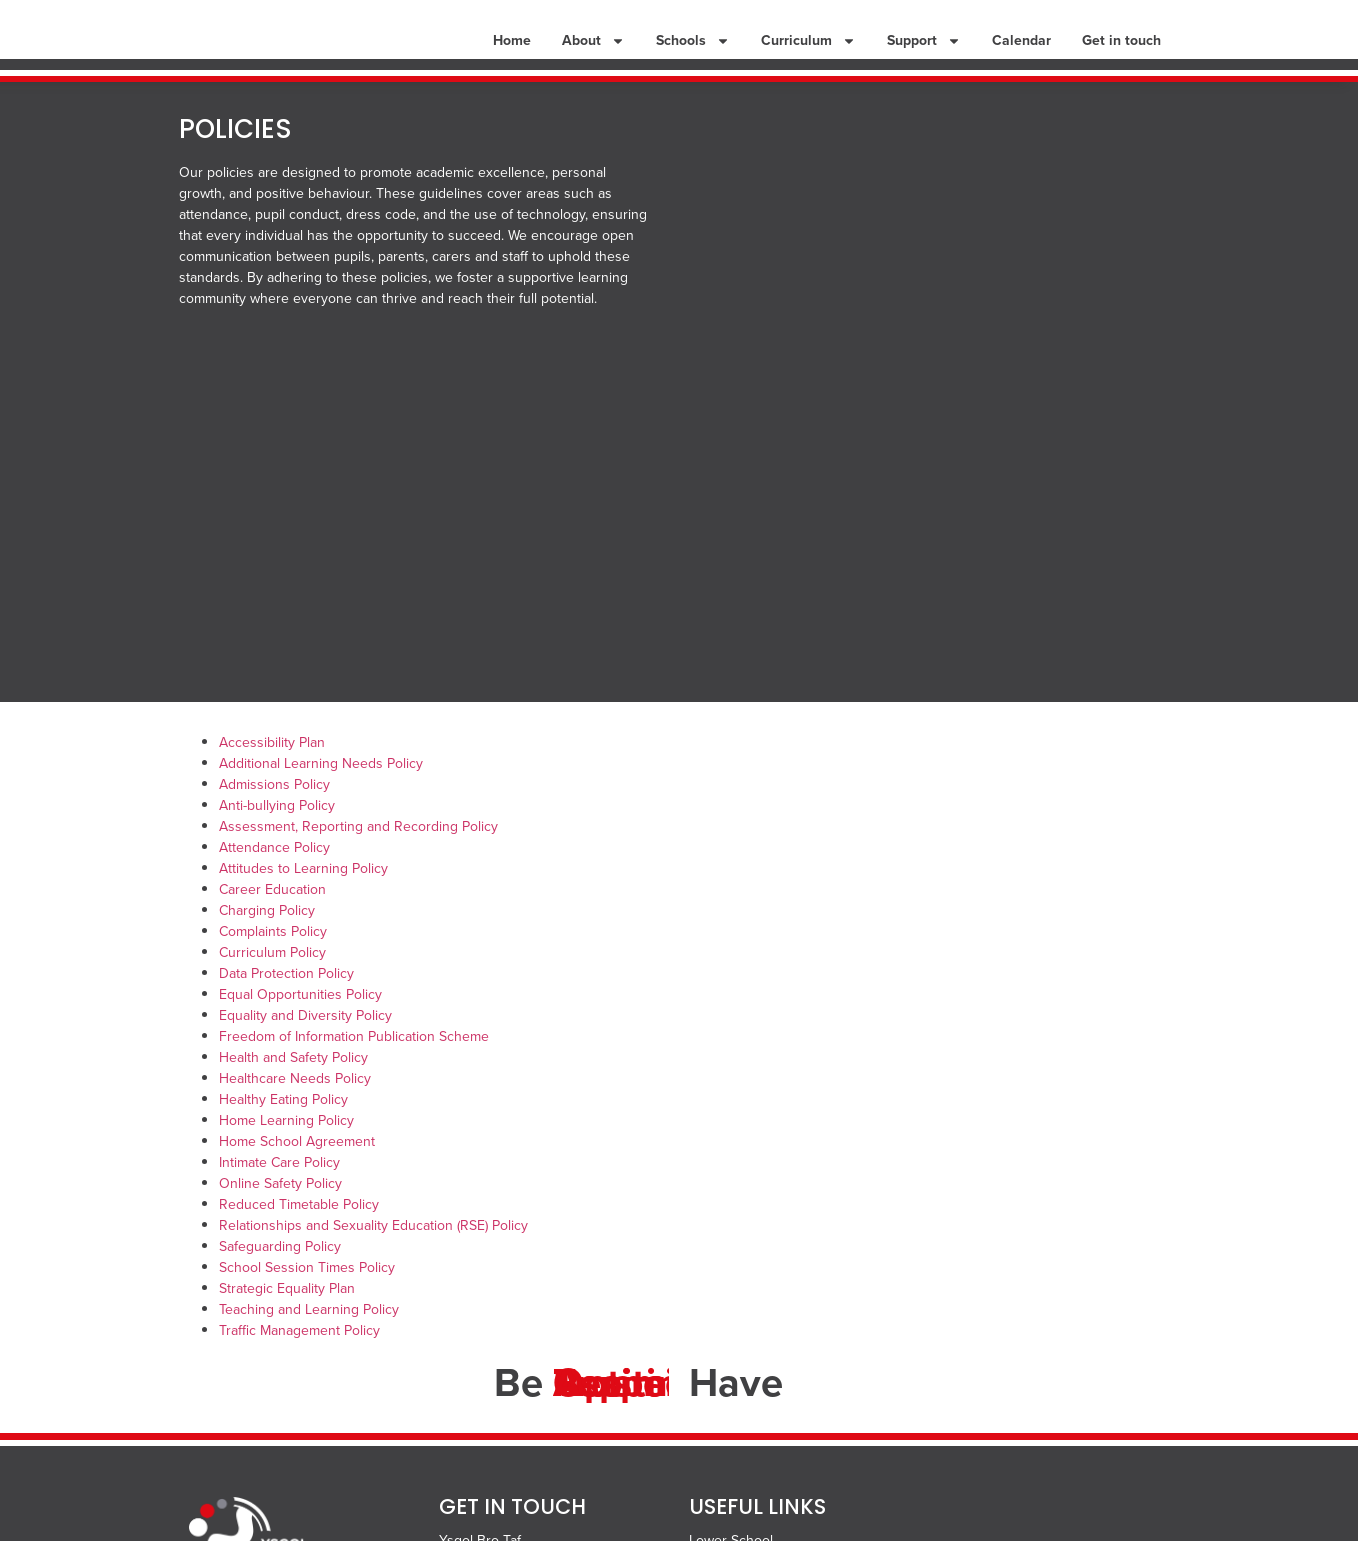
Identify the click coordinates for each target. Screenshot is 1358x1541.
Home (512, 54)
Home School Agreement (297, 1170)
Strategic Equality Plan (287, 1317)
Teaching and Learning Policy (309, 1338)
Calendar (1021, 54)
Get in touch (1121, 54)
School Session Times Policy (307, 1296)
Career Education (272, 918)
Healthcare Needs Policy (295, 1107)
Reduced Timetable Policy (299, 1233)
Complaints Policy (273, 960)
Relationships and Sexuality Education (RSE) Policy (373, 1254)
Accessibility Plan (272, 771)
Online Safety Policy (280, 1212)
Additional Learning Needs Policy (321, 792)
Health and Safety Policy (293, 1086)
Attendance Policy (274, 876)
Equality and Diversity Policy (305, 1044)
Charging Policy (267, 939)
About (593, 55)
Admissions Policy (274, 813)
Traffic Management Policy (299, 1359)
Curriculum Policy (272, 981)
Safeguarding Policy (280, 1275)
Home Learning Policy (286, 1149)
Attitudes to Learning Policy (303, 897)
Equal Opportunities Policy (300, 1023)
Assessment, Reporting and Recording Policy (358, 855)
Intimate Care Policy (279, 1191)
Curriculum (808, 55)
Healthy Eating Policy (283, 1128)
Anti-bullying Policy (277, 834)
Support (924, 55)
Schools (693, 55)
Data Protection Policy (286, 1002)
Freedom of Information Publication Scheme (354, 1065)
